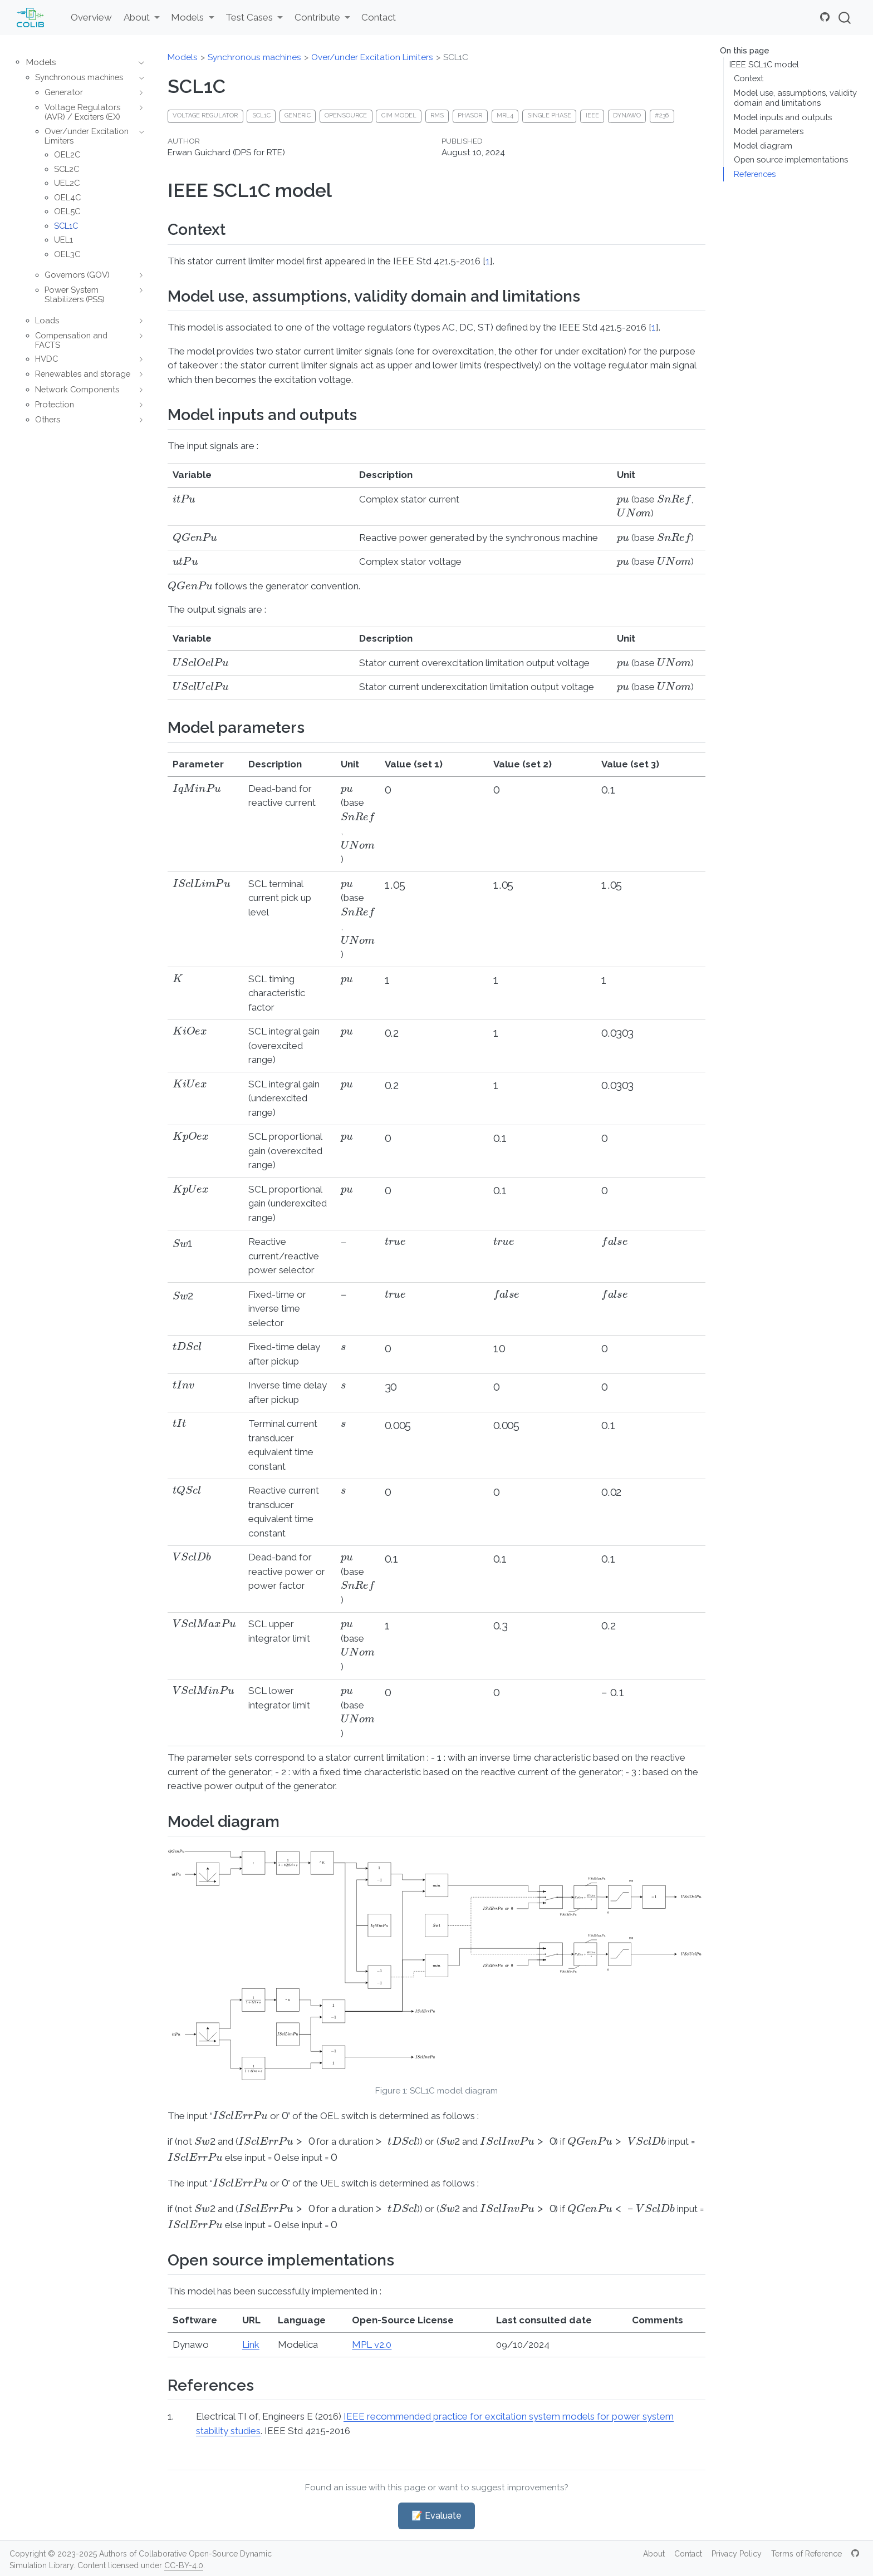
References (755, 174)
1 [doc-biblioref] (487, 261)
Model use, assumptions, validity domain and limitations (795, 98)
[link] (141, 18)
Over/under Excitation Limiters (372, 57)
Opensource (346, 115)
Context (748, 78)
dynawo (627, 115)
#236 (662, 115)
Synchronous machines (254, 57)
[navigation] (138, 62)
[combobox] (845, 17)
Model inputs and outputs (783, 117)
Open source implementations (791, 159)
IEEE (592, 115)
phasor (470, 115)
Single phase (549, 115)
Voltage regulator (205, 115)
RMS (437, 115)
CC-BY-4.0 (183, 2565)
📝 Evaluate (436, 2515)
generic (298, 115)
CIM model (398, 115)
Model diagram (763, 145)
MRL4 (505, 115)
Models (183, 57)
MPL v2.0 (371, 2344)
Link (250, 2344)
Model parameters (768, 131)
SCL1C (455, 57)
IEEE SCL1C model (764, 64)
